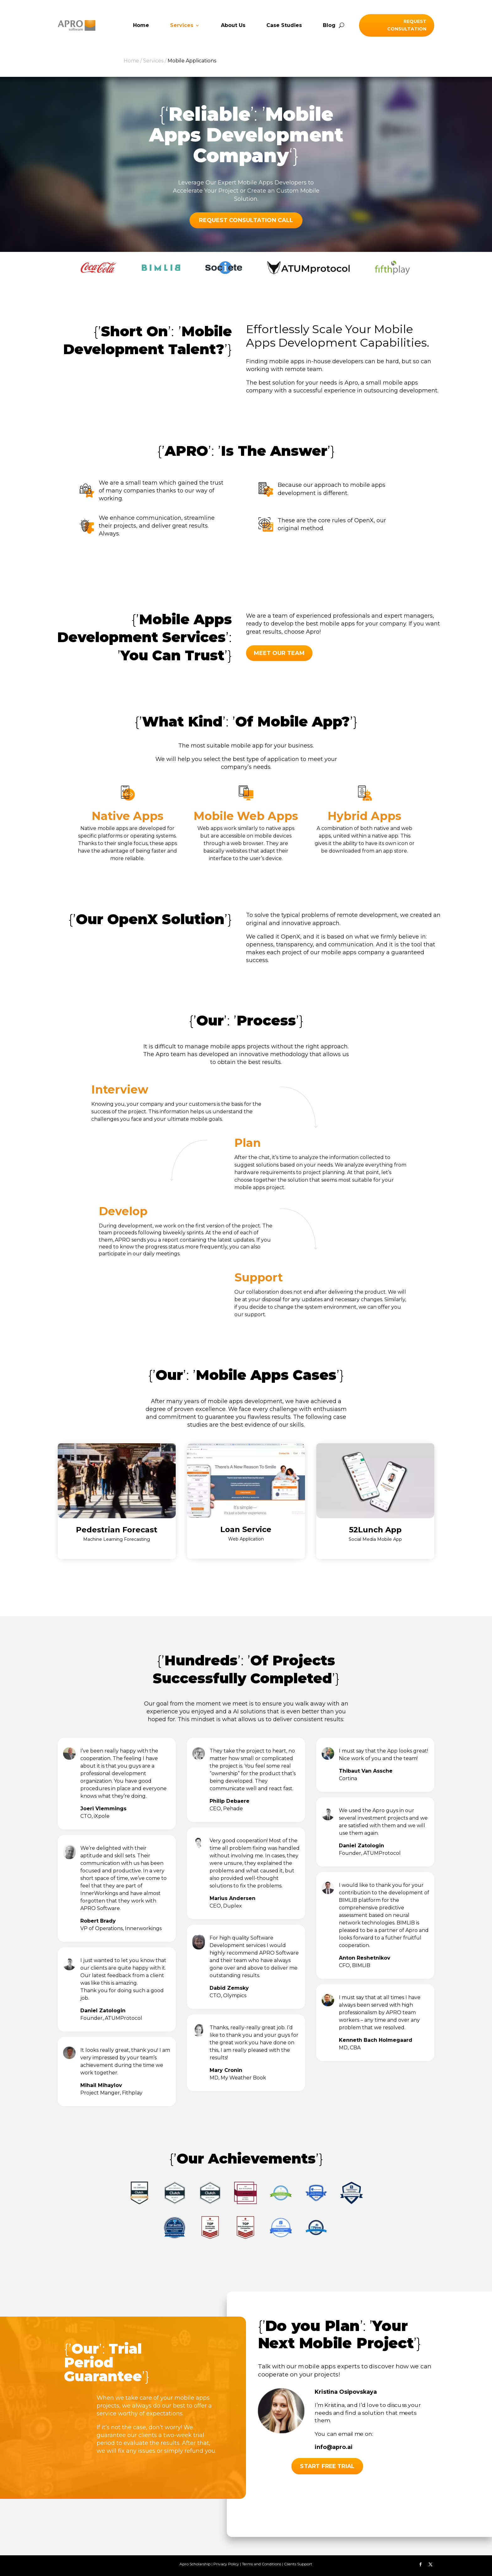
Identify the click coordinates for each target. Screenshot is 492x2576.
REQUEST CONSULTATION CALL (246, 220)
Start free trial (327, 2466)
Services (181, 25)
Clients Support (298, 2564)
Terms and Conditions (261, 2564)
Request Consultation (406, 25)
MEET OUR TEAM (279, 653)
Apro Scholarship (195, 2564)
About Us (233, 25)
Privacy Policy (226, 2564)
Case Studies (284, 25)
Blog (329, 25)
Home (141, 25)
